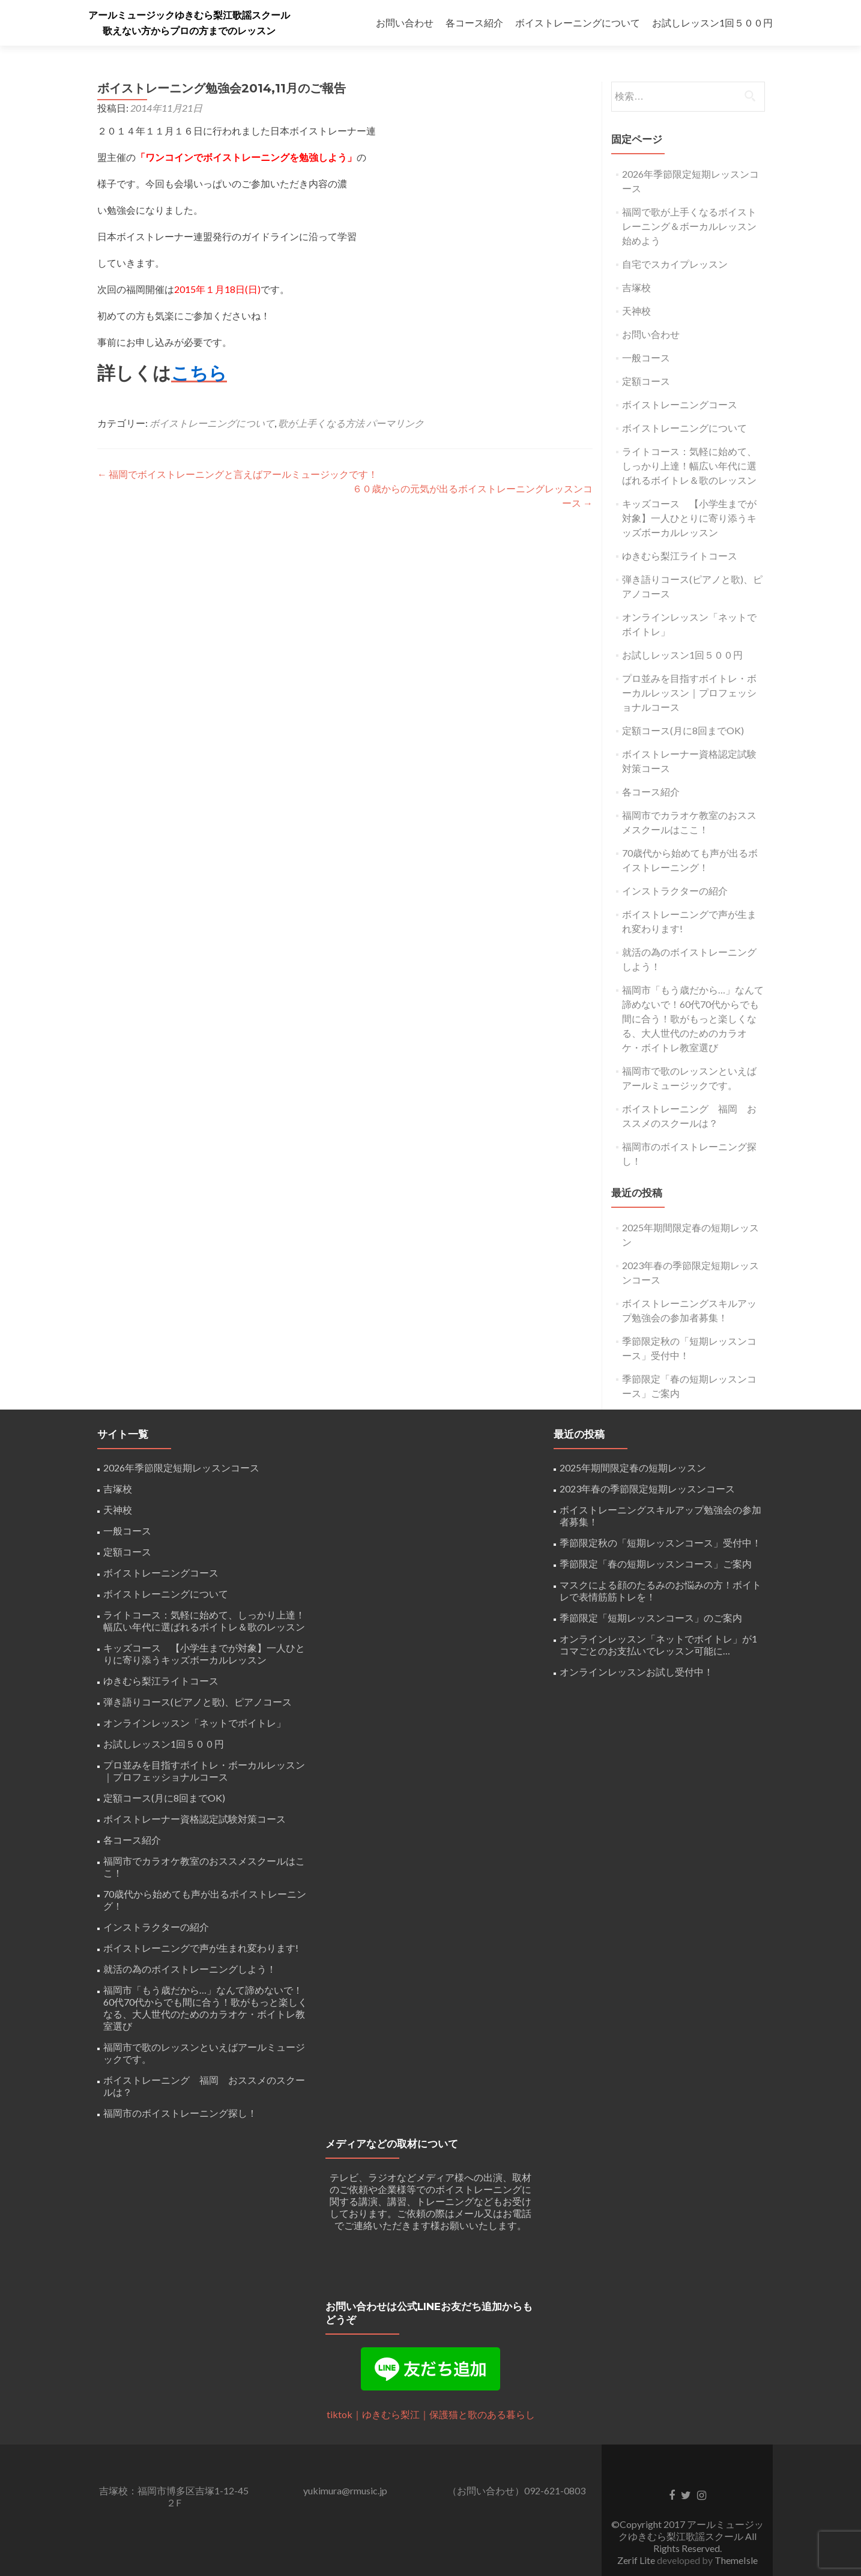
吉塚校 (636, 287)
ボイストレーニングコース (679, 404)
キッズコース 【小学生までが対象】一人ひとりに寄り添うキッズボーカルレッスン (689, 518)
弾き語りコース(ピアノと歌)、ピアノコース (197, 1701)
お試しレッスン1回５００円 (712, 22)
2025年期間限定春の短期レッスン (633, 1467)
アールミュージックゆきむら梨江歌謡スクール (189, 15)
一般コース (646, 357)
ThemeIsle (736, 2560)
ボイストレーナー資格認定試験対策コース (194, 1818)
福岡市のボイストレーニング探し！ (180, 2113)
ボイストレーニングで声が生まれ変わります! (200, 1947)
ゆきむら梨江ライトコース (679, 555)
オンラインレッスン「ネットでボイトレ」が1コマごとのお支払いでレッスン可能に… (658, 1644)
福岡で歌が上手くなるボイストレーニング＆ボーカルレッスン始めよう (689, 226)
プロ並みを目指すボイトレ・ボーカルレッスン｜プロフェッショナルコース (689, 692)
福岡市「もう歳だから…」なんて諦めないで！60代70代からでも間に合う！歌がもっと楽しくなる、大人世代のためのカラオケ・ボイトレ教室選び (693, 1018)
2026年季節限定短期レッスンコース (181, 1467)
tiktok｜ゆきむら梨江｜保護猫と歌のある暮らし (431, 2414)
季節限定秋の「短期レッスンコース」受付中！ (660, 1542)
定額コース (646, 381)
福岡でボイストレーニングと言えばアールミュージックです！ (237, 474)
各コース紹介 (474, 22)
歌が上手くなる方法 (321, 423)
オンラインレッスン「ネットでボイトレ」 (194, 1722)
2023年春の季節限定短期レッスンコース (647, 1488)
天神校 (636, 310)
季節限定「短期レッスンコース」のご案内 (651, 1617)
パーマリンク (395, 423)
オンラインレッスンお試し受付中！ (636, 1671)
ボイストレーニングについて (577, 22)
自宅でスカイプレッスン (675, 264)
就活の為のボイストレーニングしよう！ (189, 1968)
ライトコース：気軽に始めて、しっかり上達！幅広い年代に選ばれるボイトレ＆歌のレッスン (689, 465)
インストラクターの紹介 (675, 890)
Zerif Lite (637, 2560)
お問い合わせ (405, 22)
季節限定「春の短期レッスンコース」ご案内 (656, 1563)
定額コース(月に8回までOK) (683, 730)
